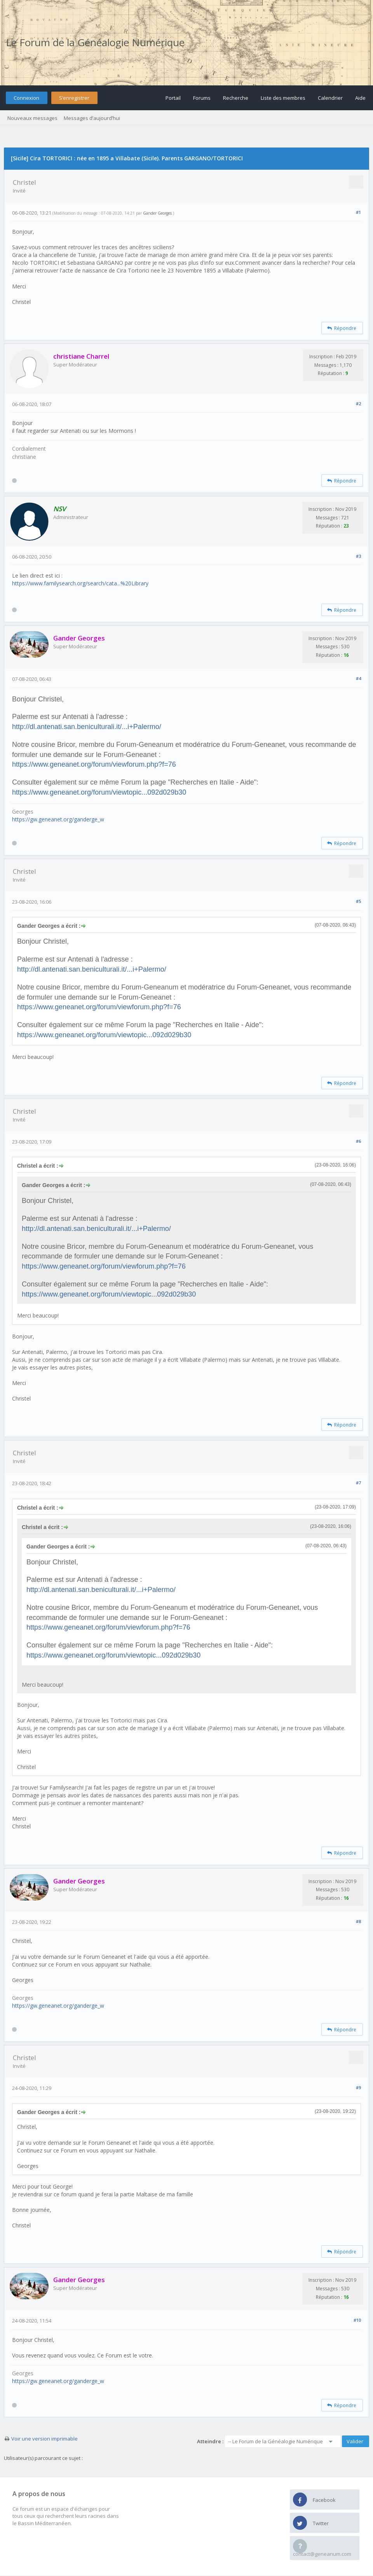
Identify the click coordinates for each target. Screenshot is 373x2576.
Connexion (26, 97)
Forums (202, 97)
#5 (358, 901)
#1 (358, 212)
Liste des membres (283, 97)
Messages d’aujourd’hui (92, 118)
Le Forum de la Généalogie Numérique (95, 42)
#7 (358, 1483)
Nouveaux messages (32, 118)
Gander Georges (157, 213)
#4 (358, 678)
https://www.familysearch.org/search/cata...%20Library (80, 583)
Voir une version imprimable (44, 2438)
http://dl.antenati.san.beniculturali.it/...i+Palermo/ (86, 727)
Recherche (235, 97)
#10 (357, 2320)
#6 (358, 1141)
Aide (360, 97)
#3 (358, 556)
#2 (358, 403)
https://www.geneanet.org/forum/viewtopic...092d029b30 (99, 792)
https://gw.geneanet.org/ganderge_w (58, 819)
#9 (358, 2087)
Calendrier (330, 97)
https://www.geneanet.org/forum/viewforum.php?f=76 (94, 764)
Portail (173, 97)
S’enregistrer (74, 97)
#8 (358, 1921)
